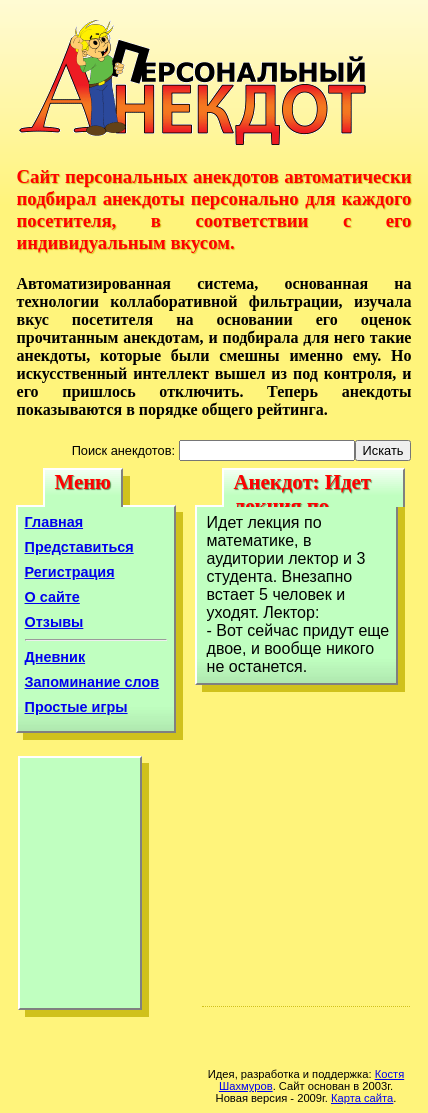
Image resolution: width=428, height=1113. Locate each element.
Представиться (79, 547)
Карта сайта (362, 1098)
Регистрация (70, 572)
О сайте (52, 597)
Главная (54, 522)
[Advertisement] (80, 888)
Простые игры (76, 707)
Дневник (55, 657)
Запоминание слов (92, 682)
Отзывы (54, 622)
